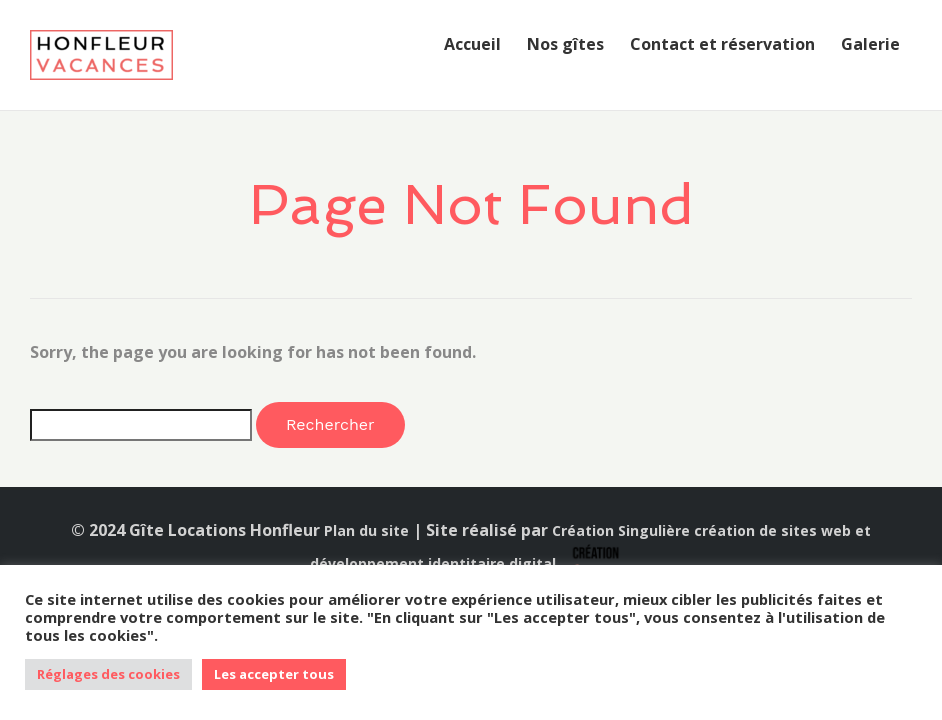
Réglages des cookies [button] (108, 674)
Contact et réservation (722, 44)
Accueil (472, 44)
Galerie (870, 44)
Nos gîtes (565, 44)
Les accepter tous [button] (274, 674)
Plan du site (366, 530)
